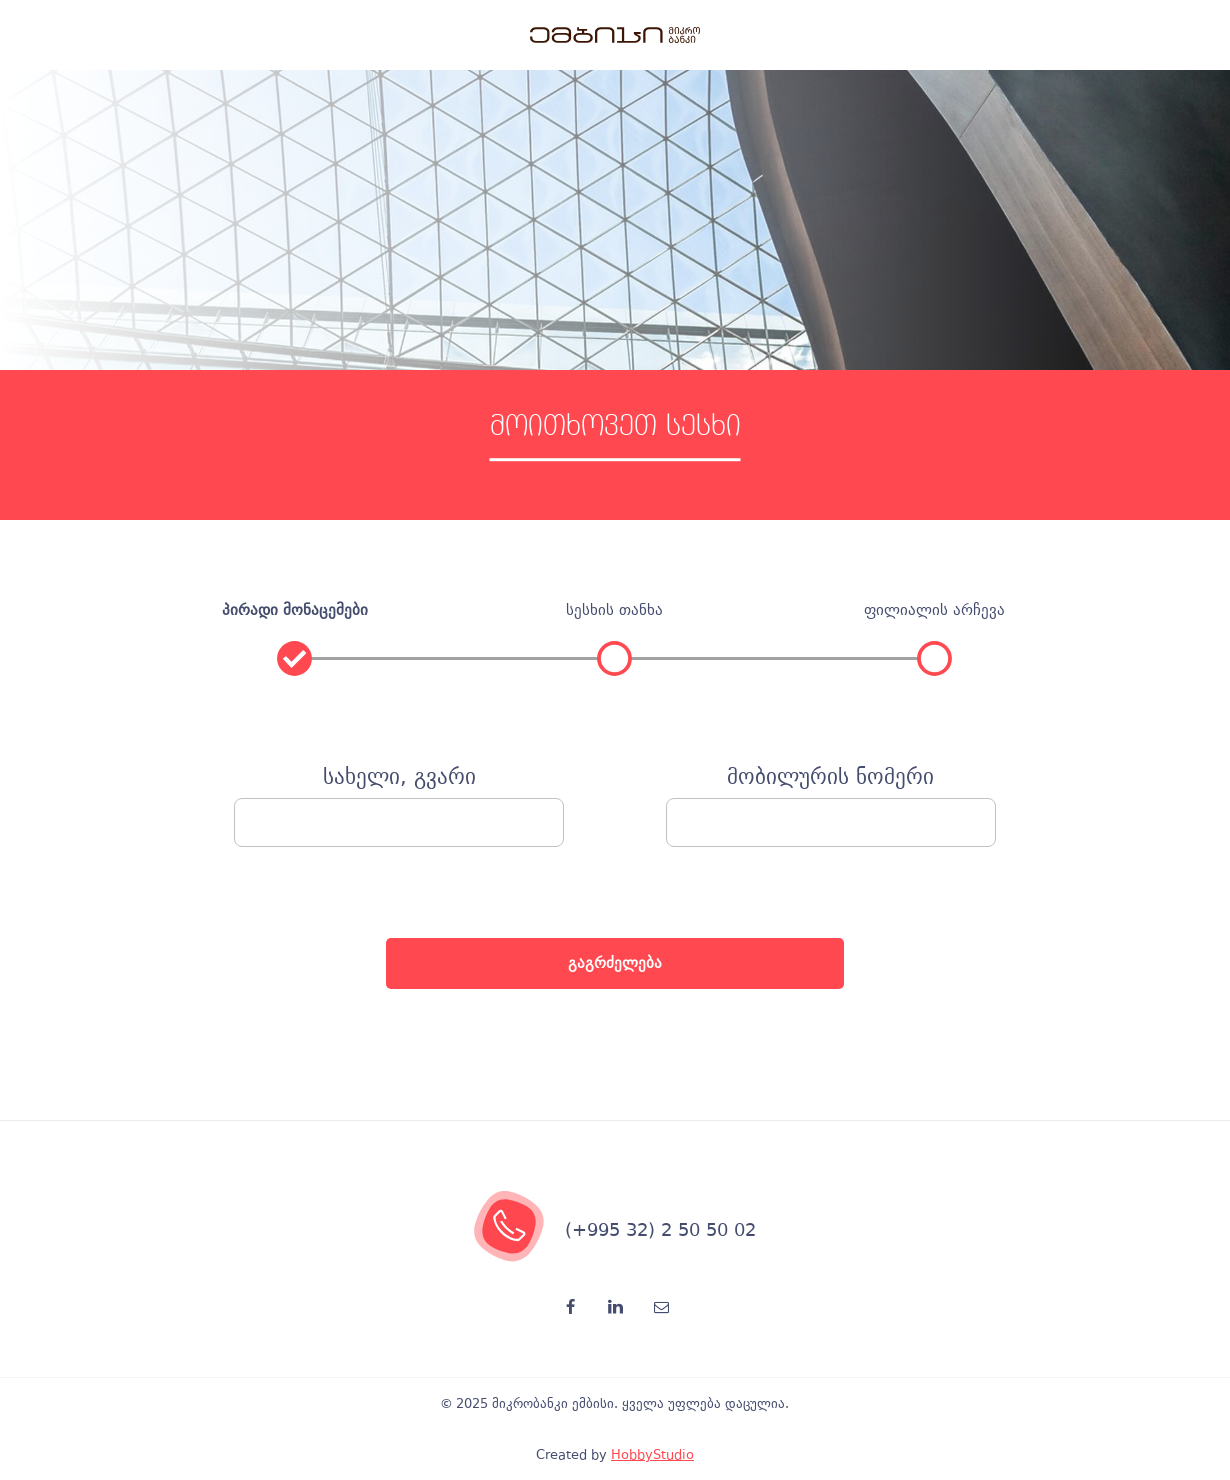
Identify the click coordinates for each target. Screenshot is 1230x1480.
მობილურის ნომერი (830, 778)
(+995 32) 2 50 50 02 (660, 1229)
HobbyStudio (652, 1454)
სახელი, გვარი (399, 778)
